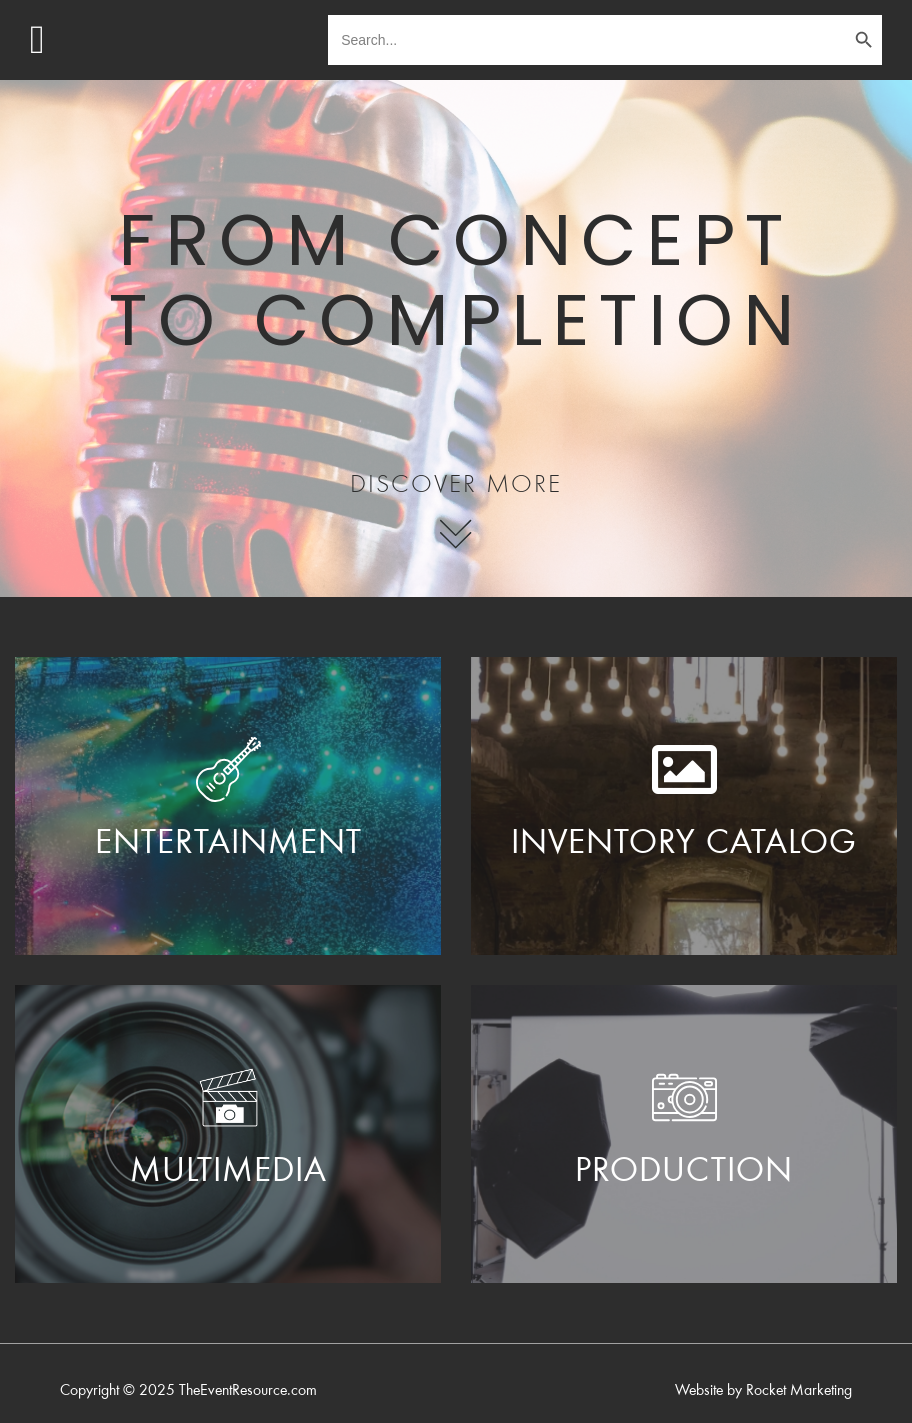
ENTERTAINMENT (228, 845)
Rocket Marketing (799, 1391)
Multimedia (228, 1173)
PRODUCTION (684, 1173)
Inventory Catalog (684, 845)
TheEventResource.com (248, 1391)
